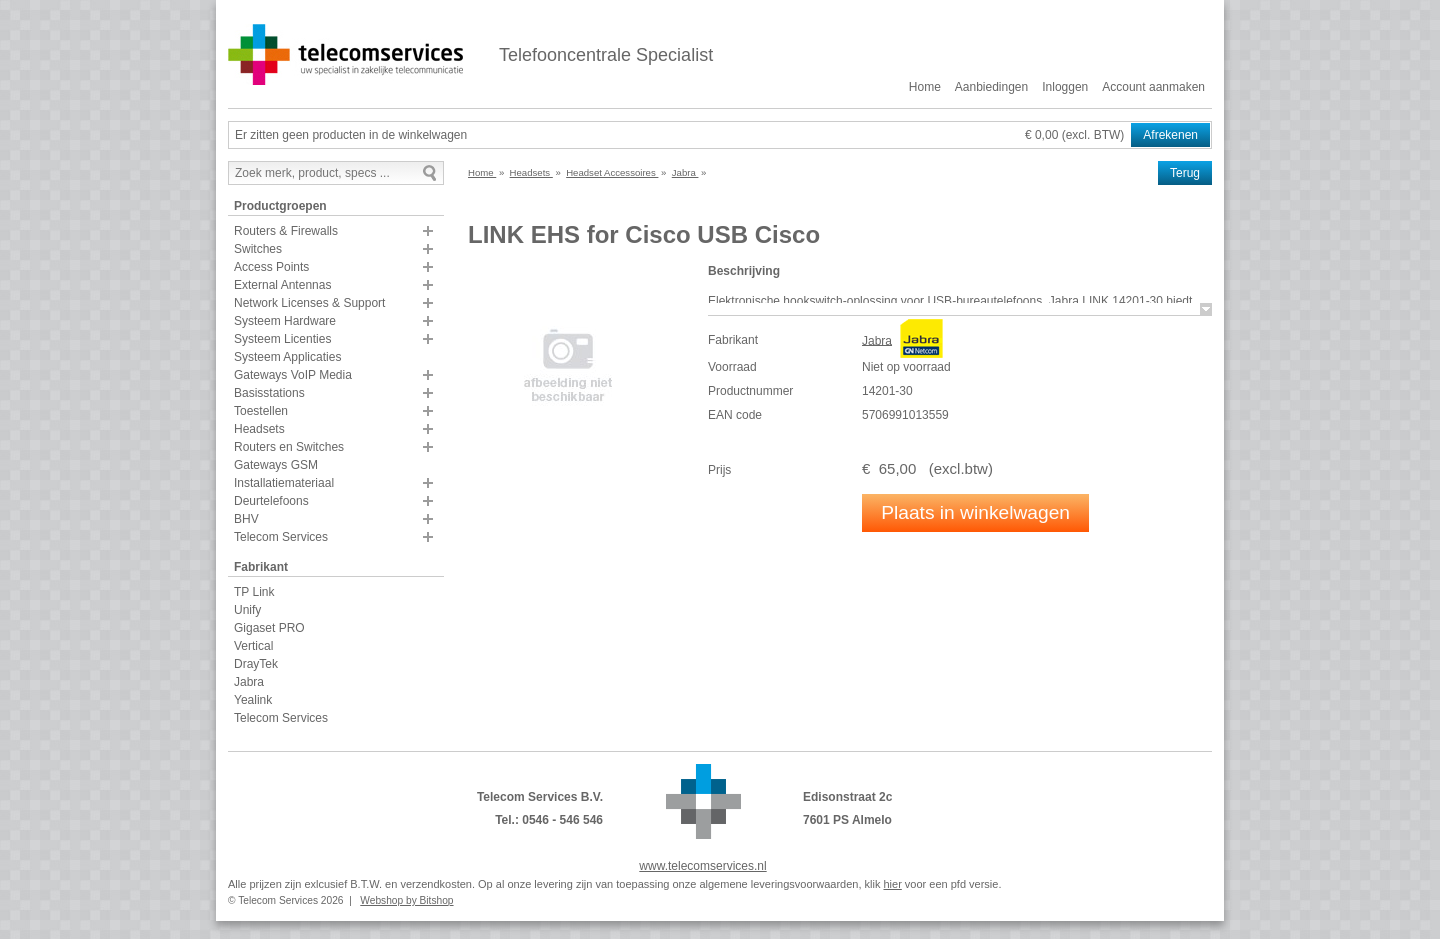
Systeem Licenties (282, 339)
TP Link (254, 592)
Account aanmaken (1153, 87)
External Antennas (282, 285)
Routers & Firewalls (286, 231)
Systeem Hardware (285, 321)
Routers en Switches (289, 447)
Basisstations (269, 393)
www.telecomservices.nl (702, 866)
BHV (246, 519)
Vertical (253, 646)
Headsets (259, 429)
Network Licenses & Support (309, 303)
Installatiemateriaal (284, 483)
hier (892, 884)
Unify (247, 610)
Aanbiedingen (991, 87)
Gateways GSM (276, 465)
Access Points (271, 267)
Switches (258, 249)
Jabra (249, 682)
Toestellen (261, 411)
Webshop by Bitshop (406, 900)
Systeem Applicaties (287, 357)
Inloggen (1065, 87)
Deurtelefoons (271, 501)
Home (925, 87)
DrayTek (256, 664)
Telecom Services (281, 537)
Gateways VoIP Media (293, 375)
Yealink (253, 700)
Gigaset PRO (269, 628)
